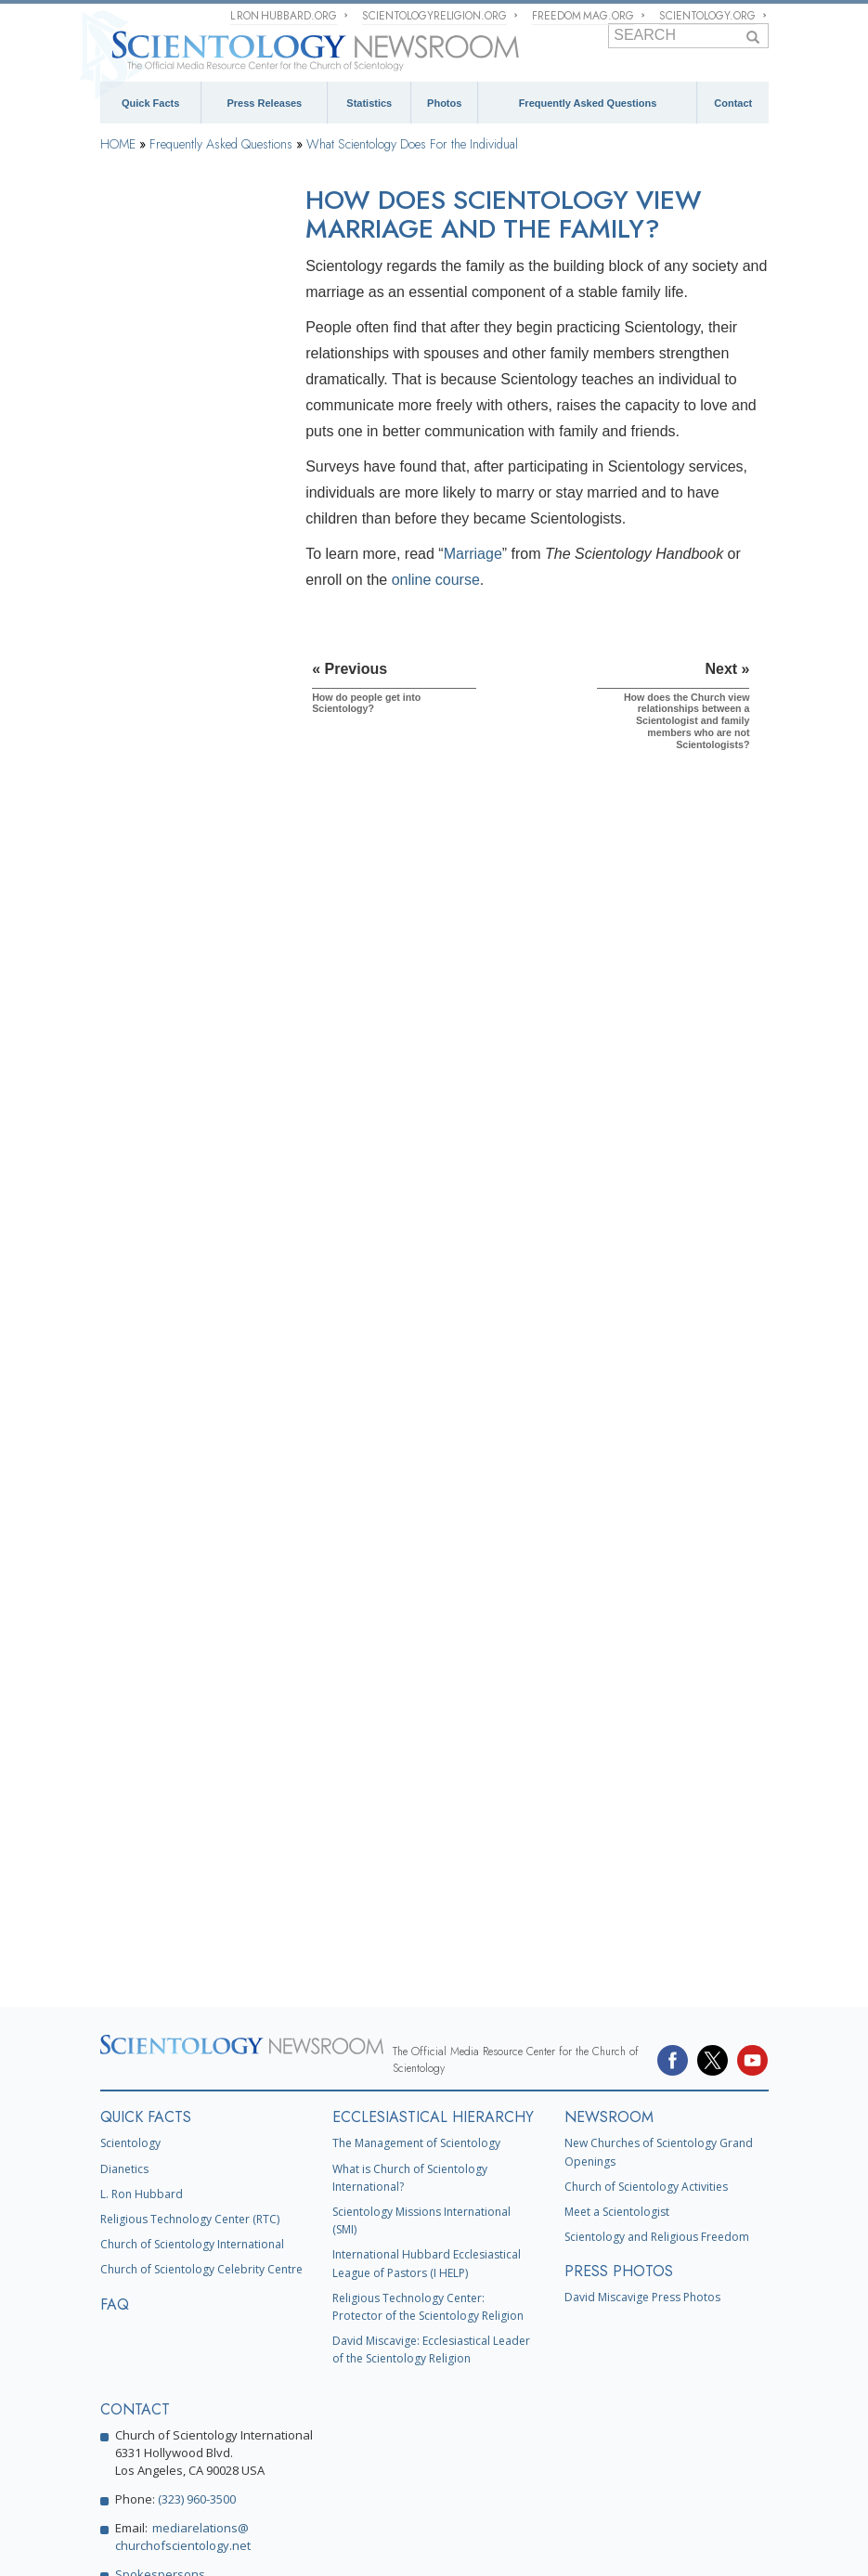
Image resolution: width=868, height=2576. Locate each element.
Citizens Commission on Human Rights (196, 2504)
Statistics (369, 103)
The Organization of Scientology (163, 1356)
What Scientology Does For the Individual (412, 144)
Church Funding (154, 1575)
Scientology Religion (418, 2396)
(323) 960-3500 (197, 2185)
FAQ (114, 1989)
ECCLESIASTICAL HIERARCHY (433, 1803)
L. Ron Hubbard (141, 1879)
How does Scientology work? (174, 513)
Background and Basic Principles (171, 315)
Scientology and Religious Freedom (656, 1923)
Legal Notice (473, 2543)
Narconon (688, 2450)
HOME (118, 144)
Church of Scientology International (192, 1930)
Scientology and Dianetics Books (180, 858)
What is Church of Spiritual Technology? (182, 1522)
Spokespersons (160, 2260)
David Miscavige (641, 2396)
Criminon (627, 2450)
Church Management (166, 1409)
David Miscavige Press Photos (642, 1983)
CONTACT (135, 2095)
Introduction (143, 260)
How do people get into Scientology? (176, 594)
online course (436, 580)
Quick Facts (150, 103)
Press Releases (265, 103)
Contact (733, 103)
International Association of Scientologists (202, 2450)
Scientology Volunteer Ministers (460, 2423)
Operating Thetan (157, 1076)
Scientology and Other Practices (170, 1297)
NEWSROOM (609, 1803)
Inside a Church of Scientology (160, 1177)
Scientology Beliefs (162, 367)
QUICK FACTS (145, 1803)
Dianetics (124, 1854)
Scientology (130, 1829)
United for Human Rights (444, 2477)
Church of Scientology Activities (646, 1872)
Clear (125, 1030)
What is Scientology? (535, 2396)
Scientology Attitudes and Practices (180, 1236)
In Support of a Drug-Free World (290, 2477)
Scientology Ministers (169, 1123)
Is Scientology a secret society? (175, 794)
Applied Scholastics (148, 2477)
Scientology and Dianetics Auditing (180, 977)
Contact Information (174, 2304)
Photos (444, 103)
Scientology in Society (170, 1622)
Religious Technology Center (169, 1463)
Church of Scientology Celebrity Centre (201, 1955)
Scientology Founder (166, 414)
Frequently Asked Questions (588, 103)
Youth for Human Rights (578, 2477)
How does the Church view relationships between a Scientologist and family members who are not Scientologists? (185, 693)
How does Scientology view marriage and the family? (186, 634)
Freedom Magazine (366, 2450)
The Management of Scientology (416, 1829)
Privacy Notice (310, 2543)
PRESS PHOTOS (618, 1957)
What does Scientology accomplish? (176, 553)
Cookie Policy (367, 2543)
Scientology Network (303, 2396)
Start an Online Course (312, 2423)
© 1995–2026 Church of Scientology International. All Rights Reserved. (160, 2543)
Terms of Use (420, 2543)
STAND (447, 2450)
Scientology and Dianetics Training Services (180, 917)
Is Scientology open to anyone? (173, 754)
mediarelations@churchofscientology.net (183, 2223)
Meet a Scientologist (616, 1898)
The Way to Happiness (535, 2450)
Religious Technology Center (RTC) (189, 1905)
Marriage (473, 554)
